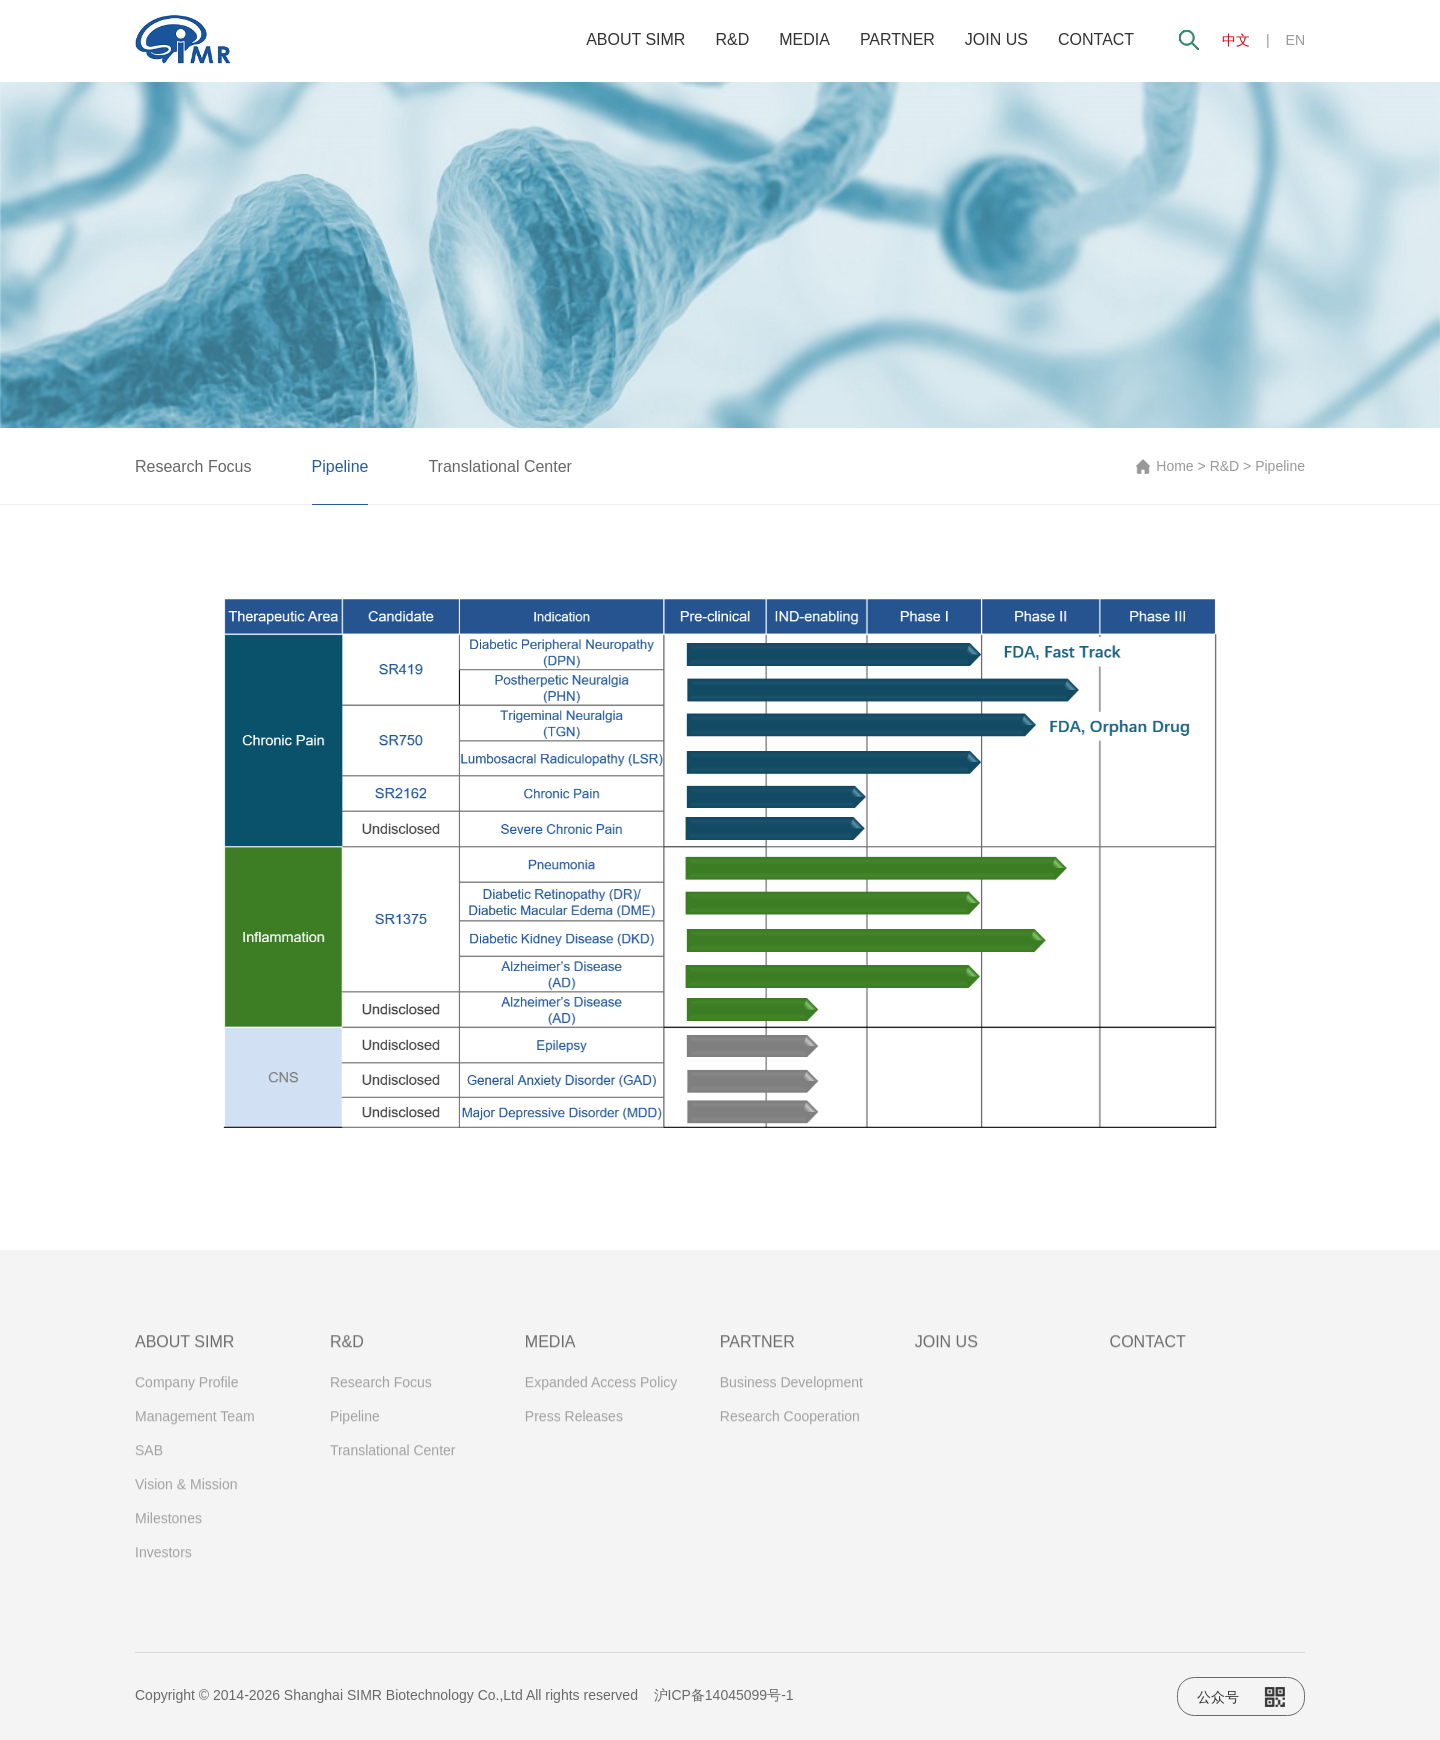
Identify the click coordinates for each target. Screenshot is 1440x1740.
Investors (163, 1562)
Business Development (791, 1392)
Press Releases (574, 1426)
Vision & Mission (186, 1494)
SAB (149, 1460)
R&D (732, 39)
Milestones (168, 1528)
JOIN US (996, 39)
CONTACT (1096, 39)
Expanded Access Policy (601, 1392)
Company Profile (187, 1392)
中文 (1236, 40)
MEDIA (804, 39)
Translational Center (499, 466)
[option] (720, 255)
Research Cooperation (790, 1426)
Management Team (195, 1426)
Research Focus (193, 466)
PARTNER (897, 39)
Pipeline (340, 466)
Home (1174, 466)
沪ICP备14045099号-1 (724, 1695)
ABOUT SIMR (635, 39)
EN (1295, 40)
